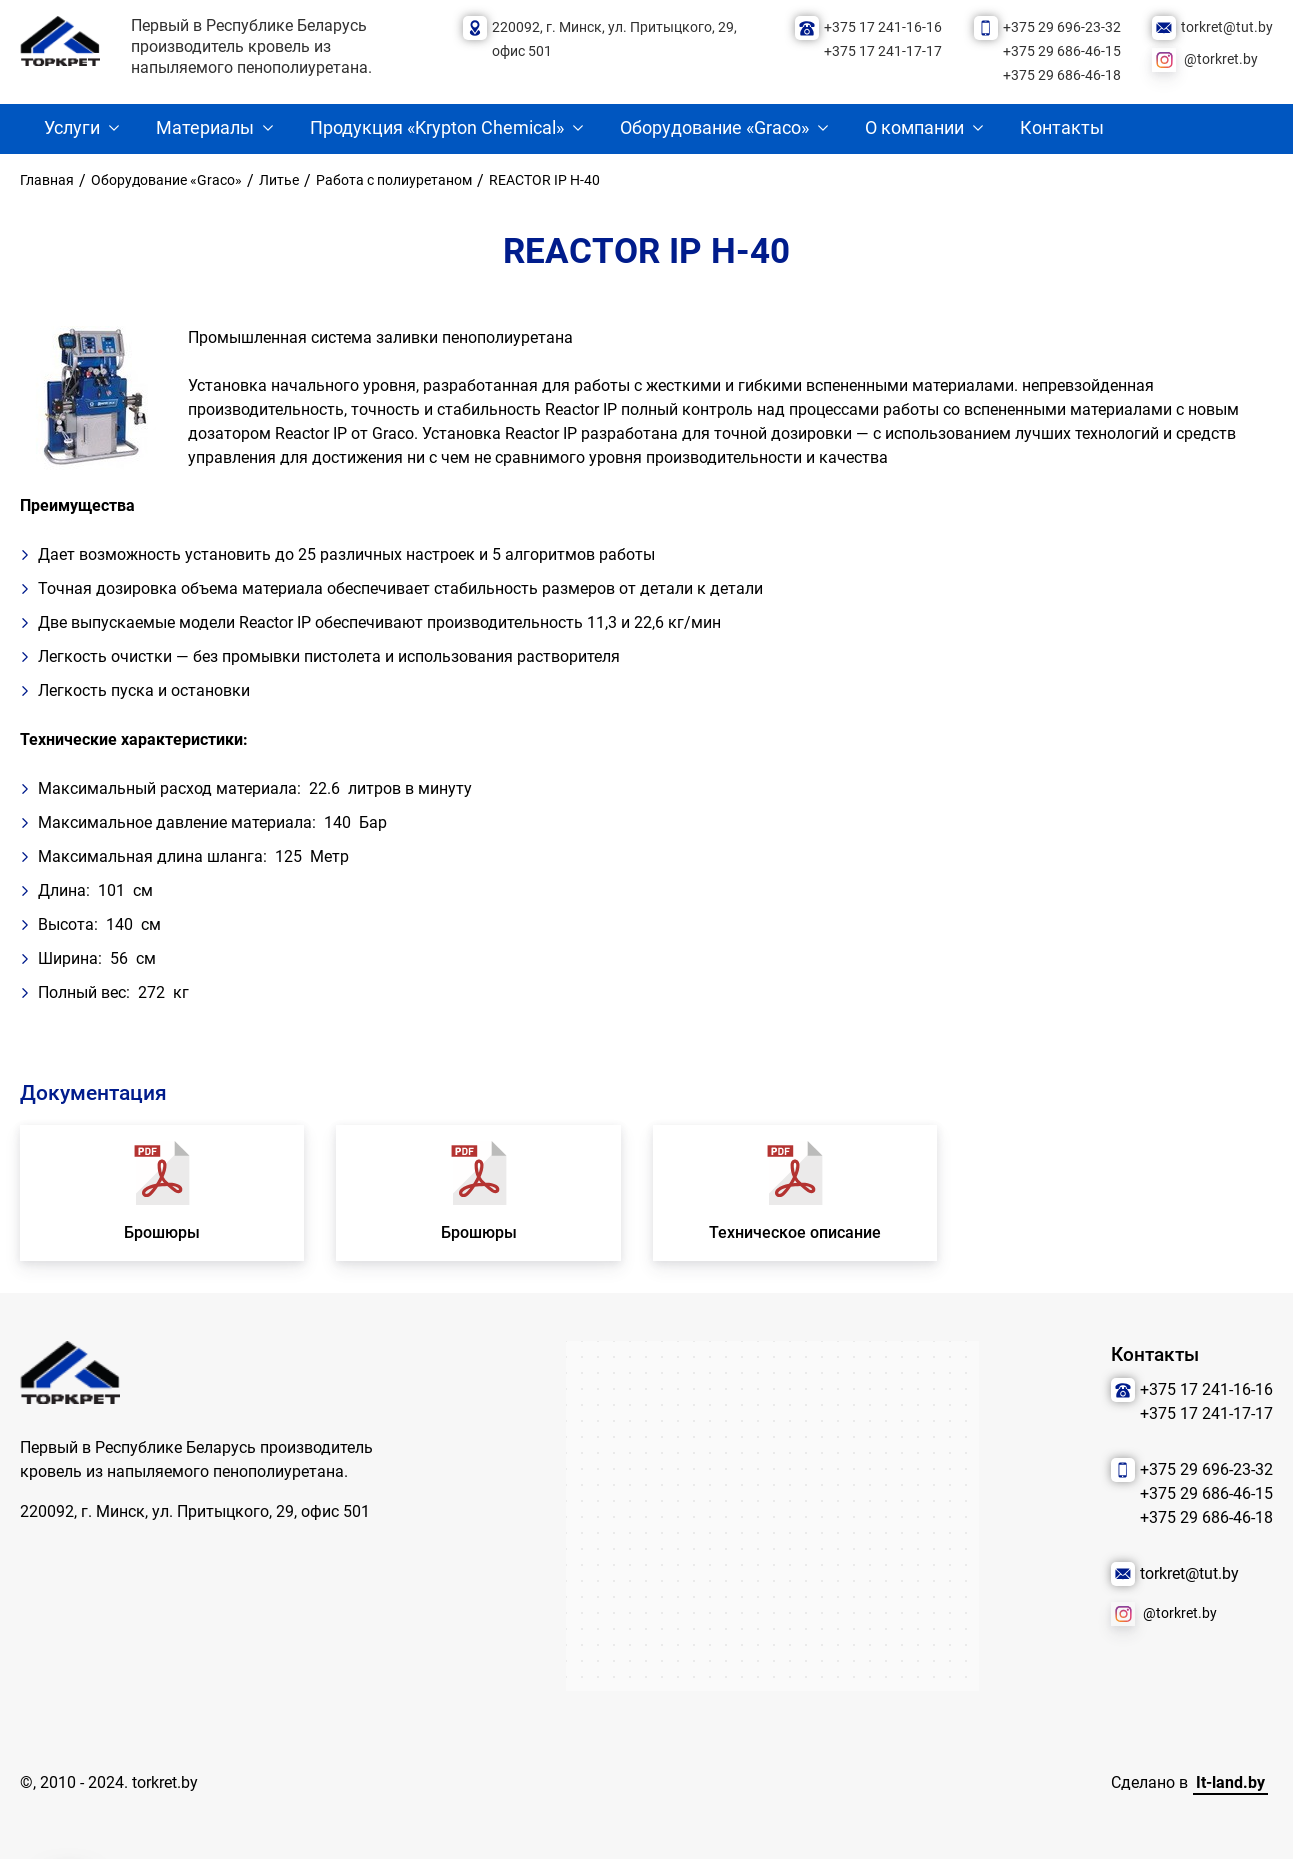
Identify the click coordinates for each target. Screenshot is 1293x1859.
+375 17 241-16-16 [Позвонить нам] (883, 27)
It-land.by (1230, 1782)
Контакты (1062, 128)
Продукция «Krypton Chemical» (437, 128)
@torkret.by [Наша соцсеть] (1221, 59)
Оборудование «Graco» (714, 128)
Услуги (72, 128)
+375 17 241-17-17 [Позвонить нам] (883, 51)
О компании (914, 128)
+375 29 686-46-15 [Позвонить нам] (1062, 51)
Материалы (205, 128)
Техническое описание (795, 1232)
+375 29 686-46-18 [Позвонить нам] (1062, 75)
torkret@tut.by (1227, 27)
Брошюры (162, 1232)
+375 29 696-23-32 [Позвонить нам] (1062, 27)
